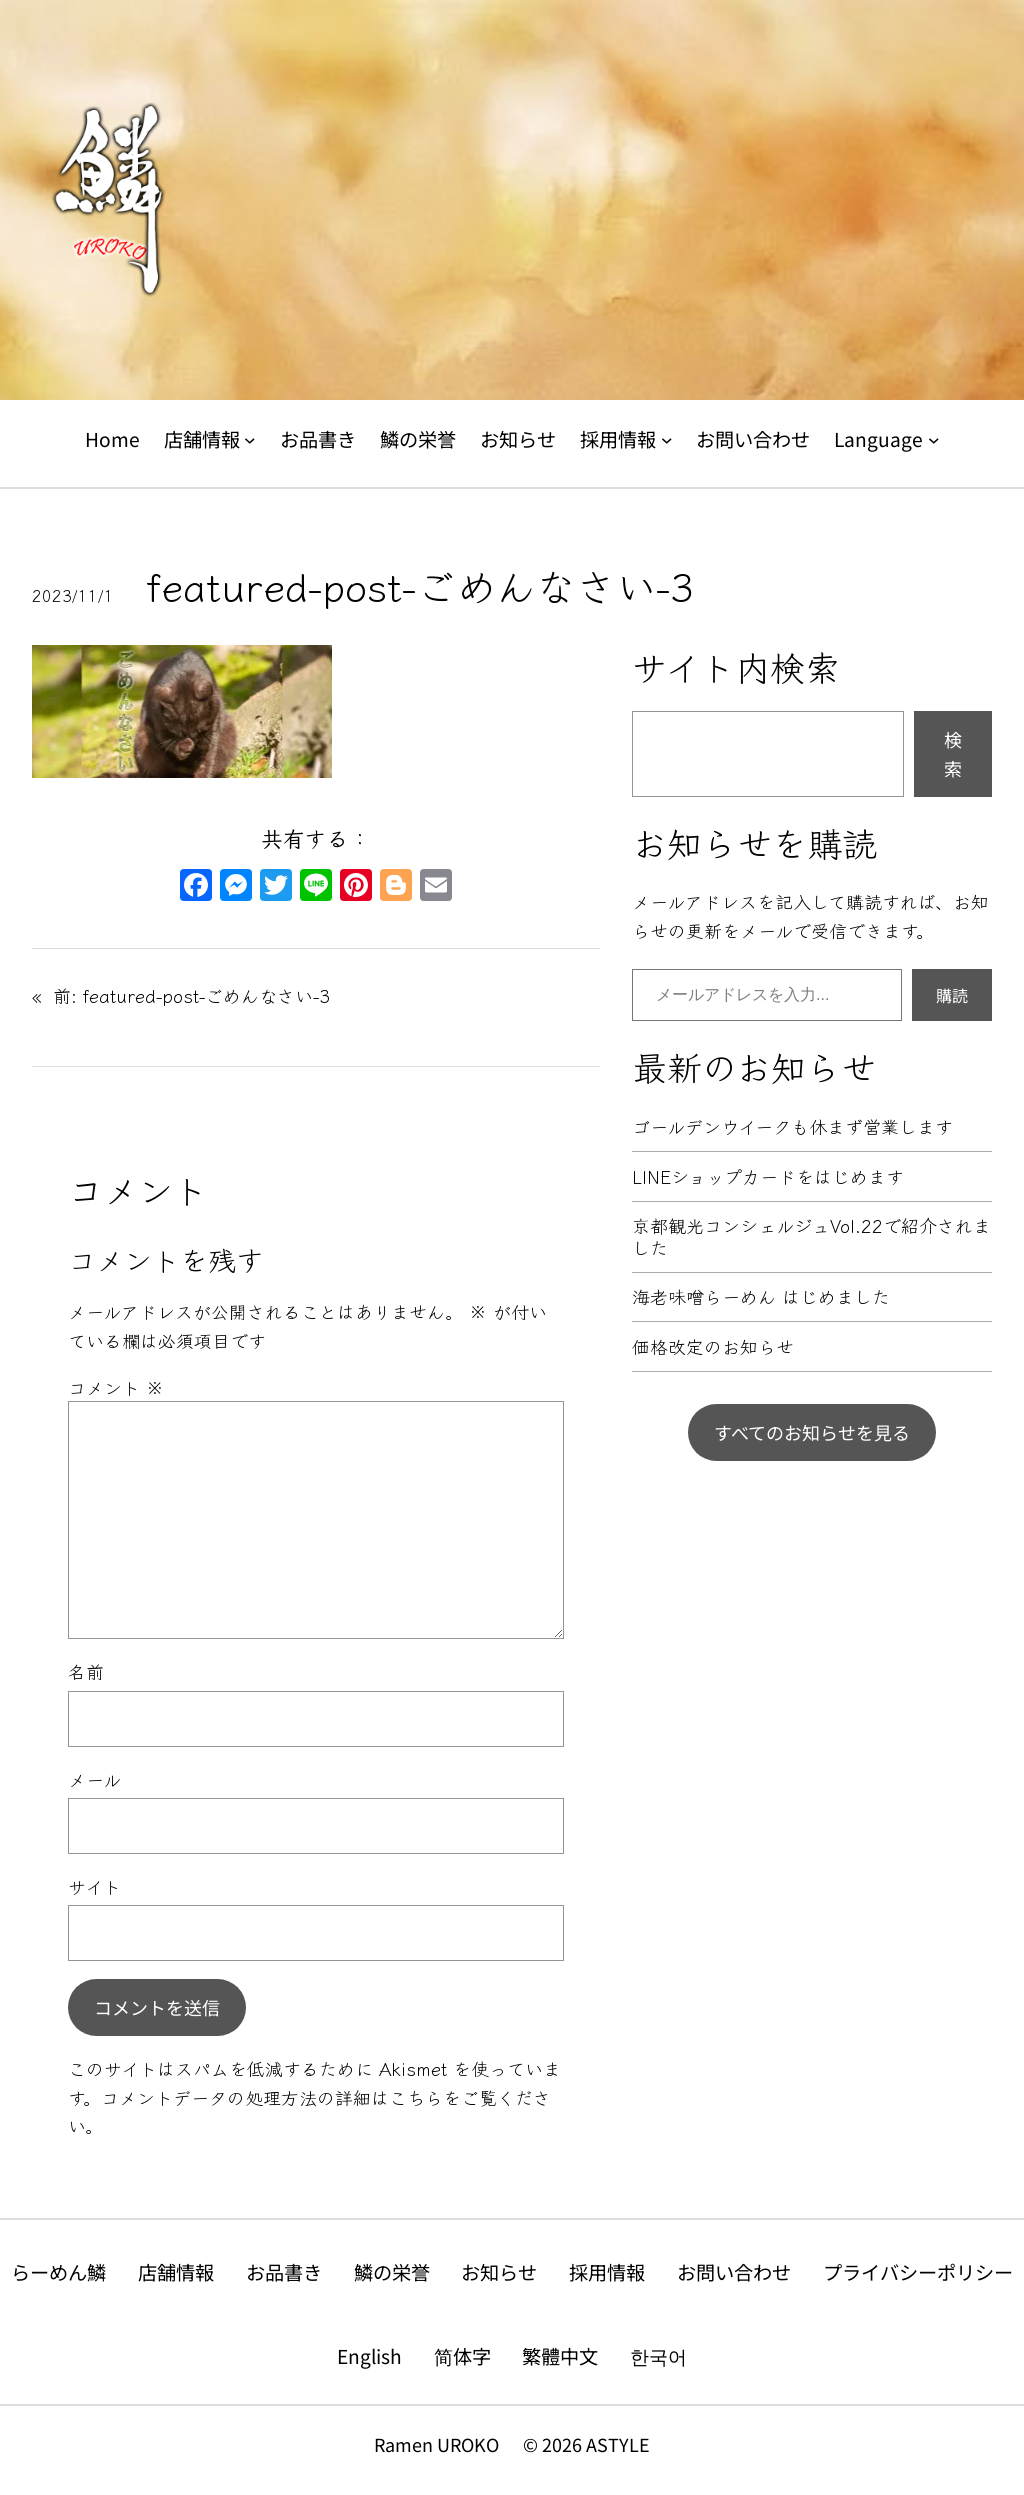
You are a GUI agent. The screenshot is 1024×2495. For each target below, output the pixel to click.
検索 (953, 753)
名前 (86, 1671)
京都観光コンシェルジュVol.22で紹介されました (811, 1236)
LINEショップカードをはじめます (768, 1177)
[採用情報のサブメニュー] (667, 440)
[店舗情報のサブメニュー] (250, 440)
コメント (116, 1387)
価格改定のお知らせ (713, 1347)
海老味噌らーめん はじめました (761, 1297)
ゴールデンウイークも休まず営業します (792, 1127)
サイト (94, 1886)
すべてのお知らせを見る (812, 1432)
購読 (952, 995)
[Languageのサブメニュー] (934, 440)
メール (94, 1779)
